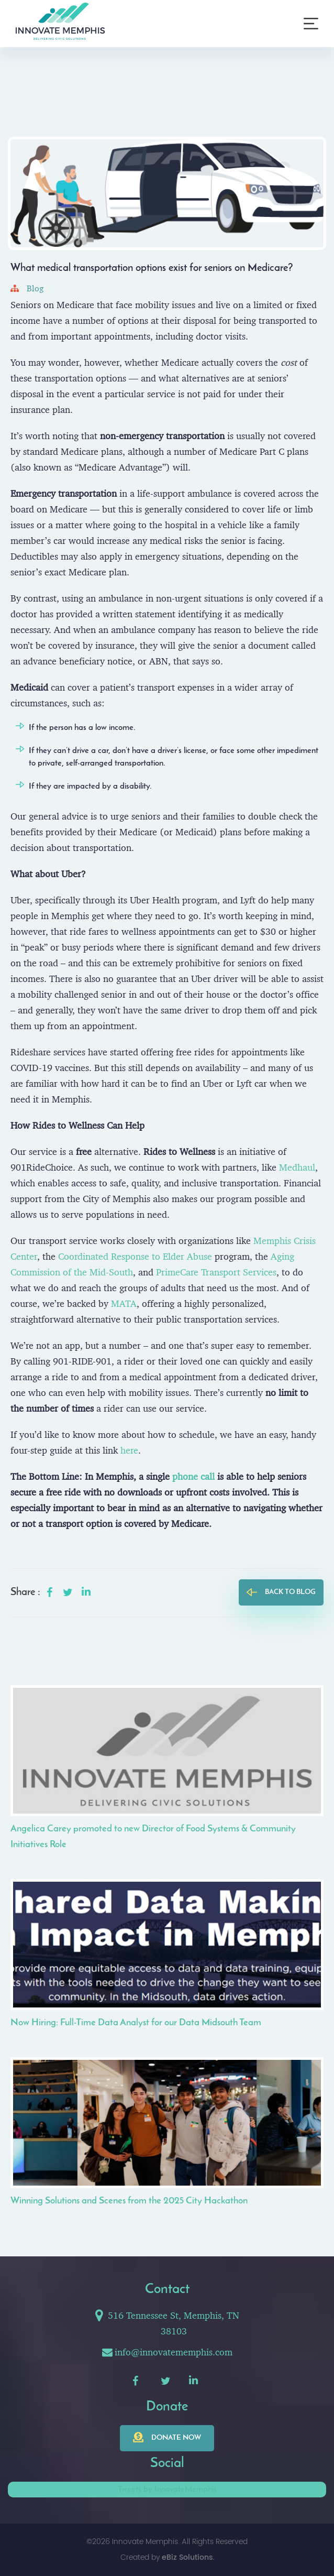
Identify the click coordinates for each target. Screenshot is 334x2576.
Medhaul (297, 1167)
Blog (26, 288)
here (129, 1450)
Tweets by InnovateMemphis (167, 2489)
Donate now (176, 2438)
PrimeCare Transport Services (216, 1272)
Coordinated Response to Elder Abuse (135, 1256)
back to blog (290, 1592)
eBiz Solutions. (188, 2557)
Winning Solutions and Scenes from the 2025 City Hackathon (129, 2201)
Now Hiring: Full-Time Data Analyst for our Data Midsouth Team (135, 2023)
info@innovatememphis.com (173, 2351)
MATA (124, 1303)
